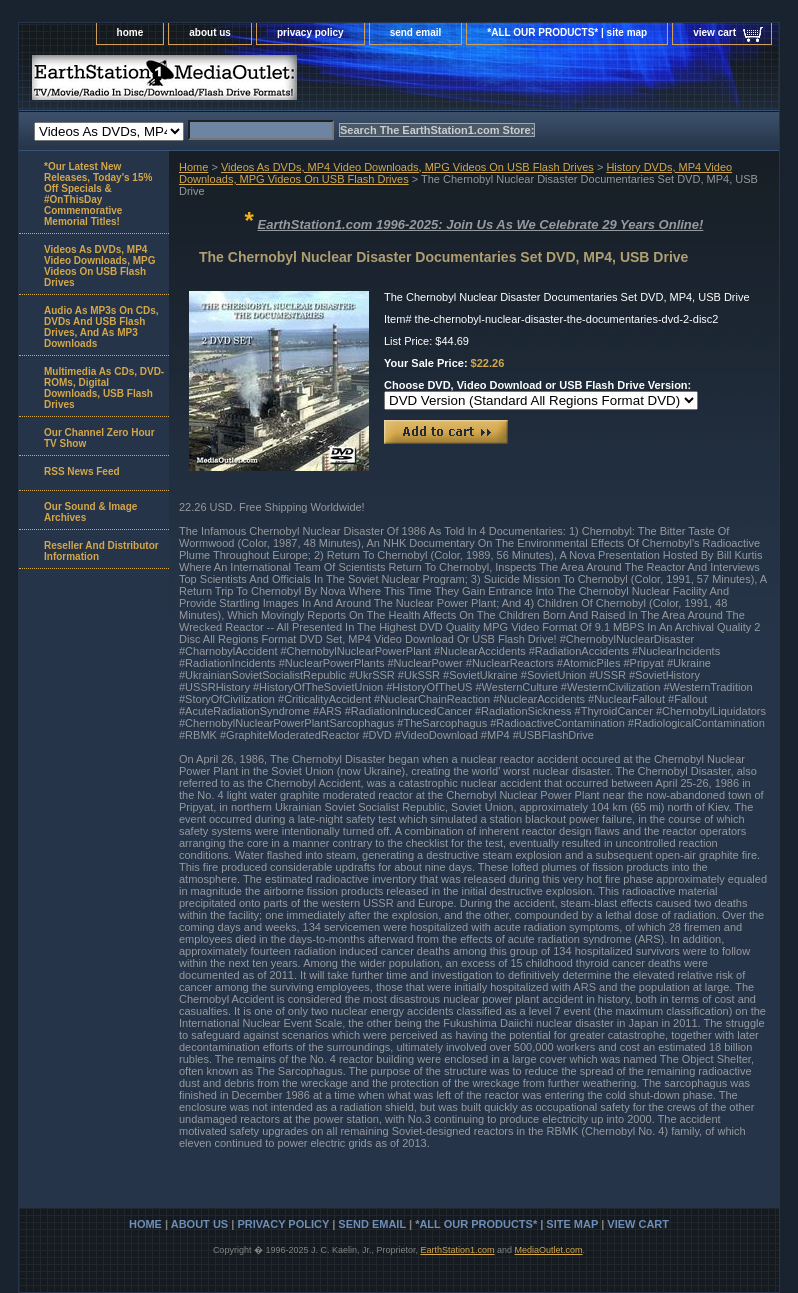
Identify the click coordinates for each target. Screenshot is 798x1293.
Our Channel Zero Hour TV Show (99, 438)
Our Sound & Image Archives (90, 512)
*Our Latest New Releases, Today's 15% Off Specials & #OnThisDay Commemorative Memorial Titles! (98, 194)
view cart (714, 32)
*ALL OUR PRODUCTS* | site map (567, 32)
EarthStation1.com (457, 1250)
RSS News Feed (82, 471)
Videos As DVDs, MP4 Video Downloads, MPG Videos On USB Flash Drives (407, 167)
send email (416, 32)
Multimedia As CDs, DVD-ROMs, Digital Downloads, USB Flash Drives (104, 388)
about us (210, 32)
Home (193, 167)
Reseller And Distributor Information (101, 551)
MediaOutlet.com (549, 1250)
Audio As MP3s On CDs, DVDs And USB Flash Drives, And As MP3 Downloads (101, 327)
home (130, 32)
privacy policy (310, 32)
